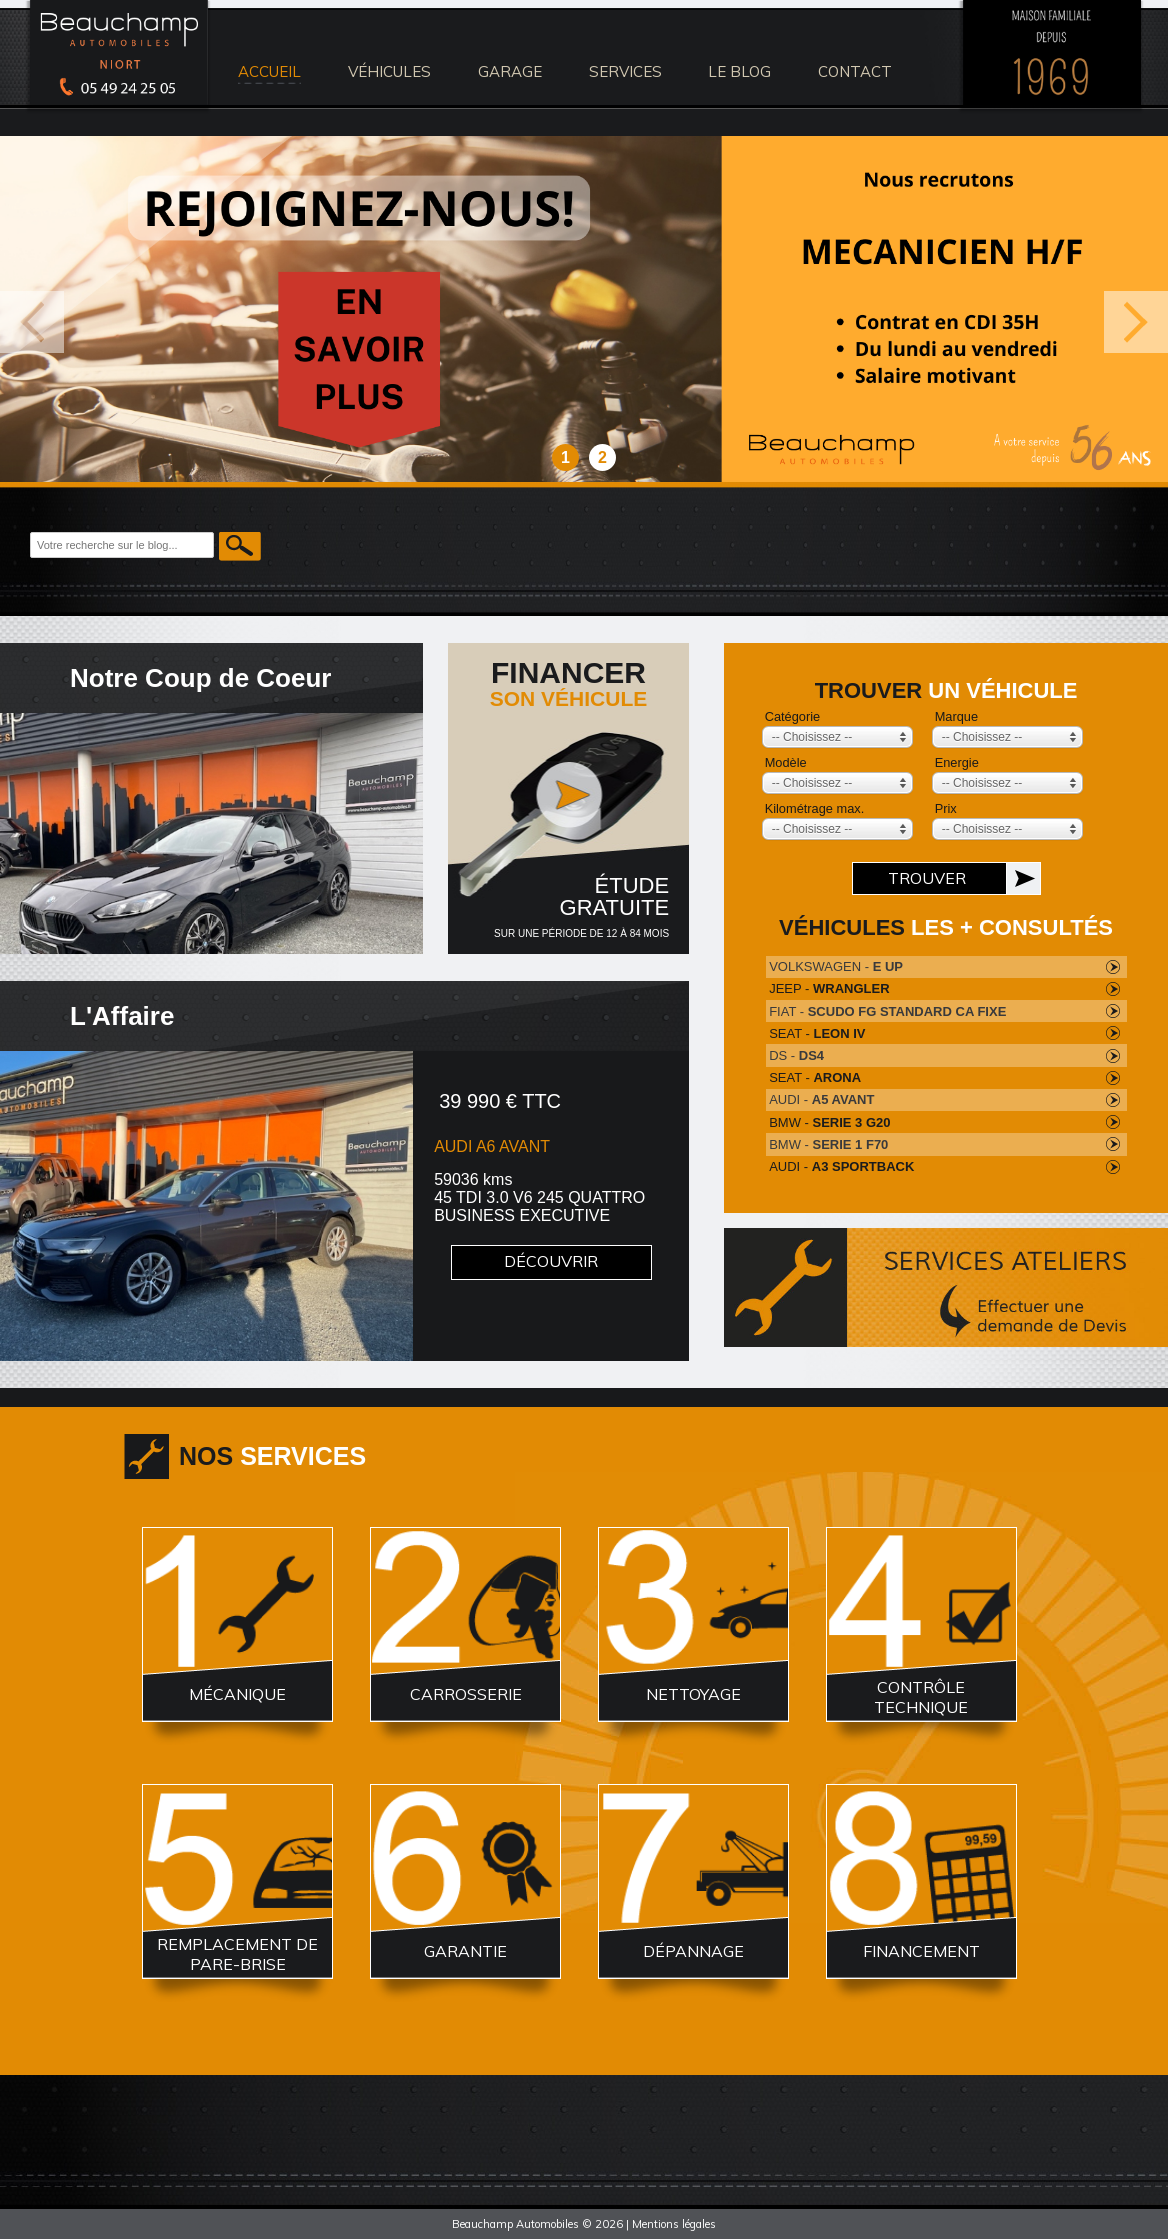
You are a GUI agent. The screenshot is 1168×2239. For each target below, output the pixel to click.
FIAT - (887, 1011)
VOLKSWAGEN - (836, 966)
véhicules (389, 71)
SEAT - (817, 1033)
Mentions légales (674, 2224)
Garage (510, 71)
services (625, 71)
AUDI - (821, 1099)
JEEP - (829, 988)
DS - (796, 1055)
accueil (269, 71)
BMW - (829, 1122)
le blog (739, 71)
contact (855, 71)
